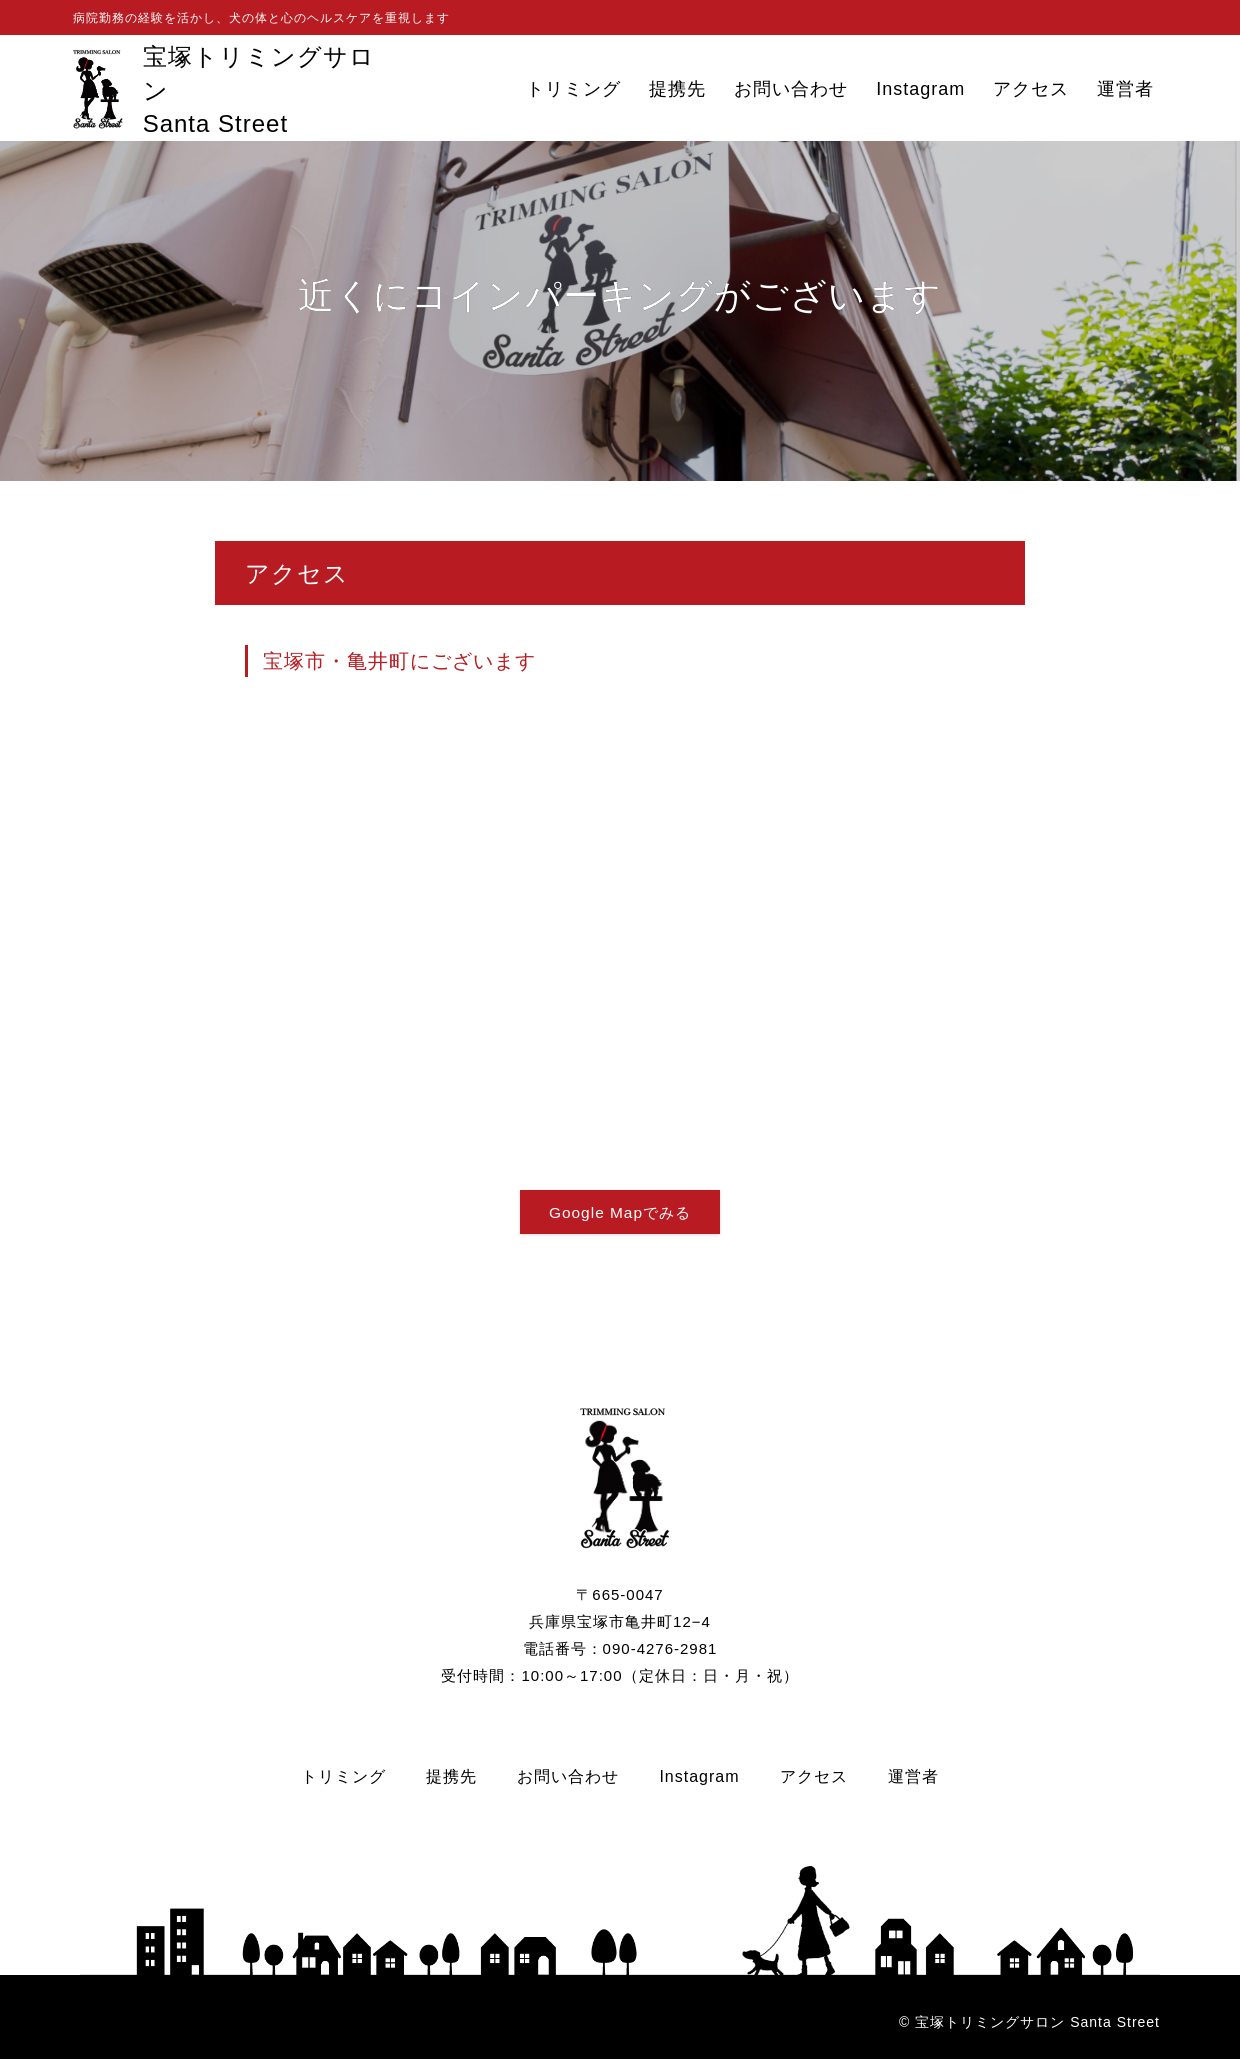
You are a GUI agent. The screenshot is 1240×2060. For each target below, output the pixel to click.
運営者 (1125, 89)
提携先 (677, 89)
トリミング (573, 89)
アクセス (1031, 89)
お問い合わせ (791, 89)
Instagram (920, 89)
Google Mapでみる (620, 1212)
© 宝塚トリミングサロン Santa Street (1029, 2023)
